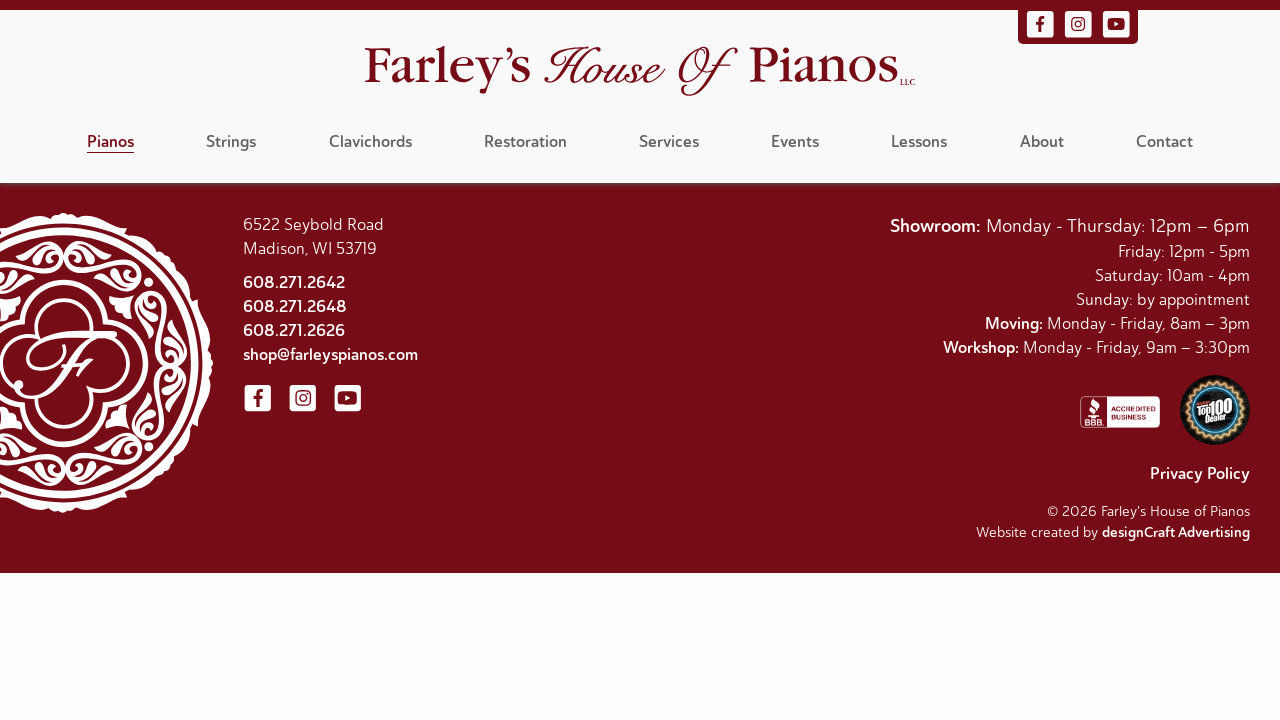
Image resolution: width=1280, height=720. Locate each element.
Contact (1164, 141)
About (1042, 141)
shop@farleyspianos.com (330, 354)
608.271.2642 (294, 282)
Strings (231, 141)
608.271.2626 (294, 330)
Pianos (110, 141)
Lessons (919, 141)
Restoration (525, 141)
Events (795, 141)
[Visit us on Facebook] (1042, 34)
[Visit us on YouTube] (1116, 34)
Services (669, 141)
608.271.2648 (295, 306)
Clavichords (370, 141)
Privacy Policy (1200, 473)
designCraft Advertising (1176, 532)
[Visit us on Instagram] (1080, 34)
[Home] (640, 73)
